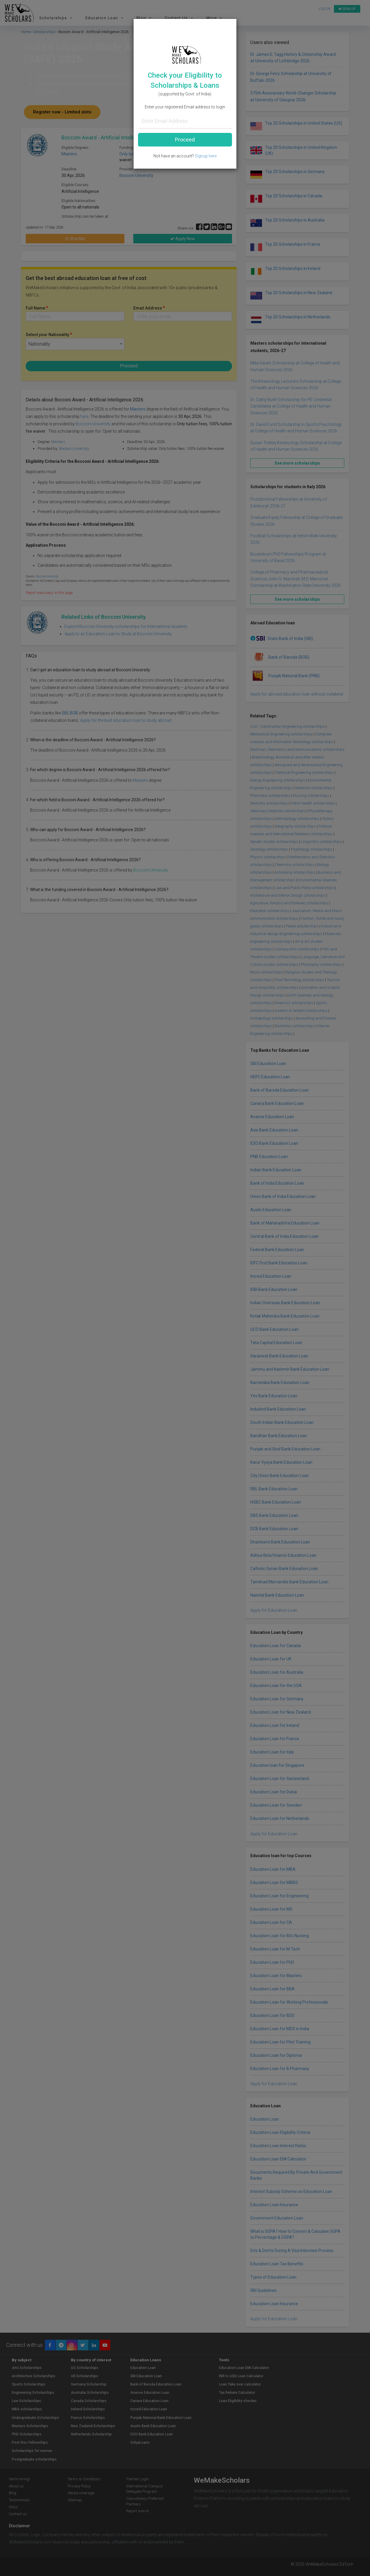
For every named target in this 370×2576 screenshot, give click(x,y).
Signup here (206, 156)
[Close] (229, 22)
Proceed (185, 139)
